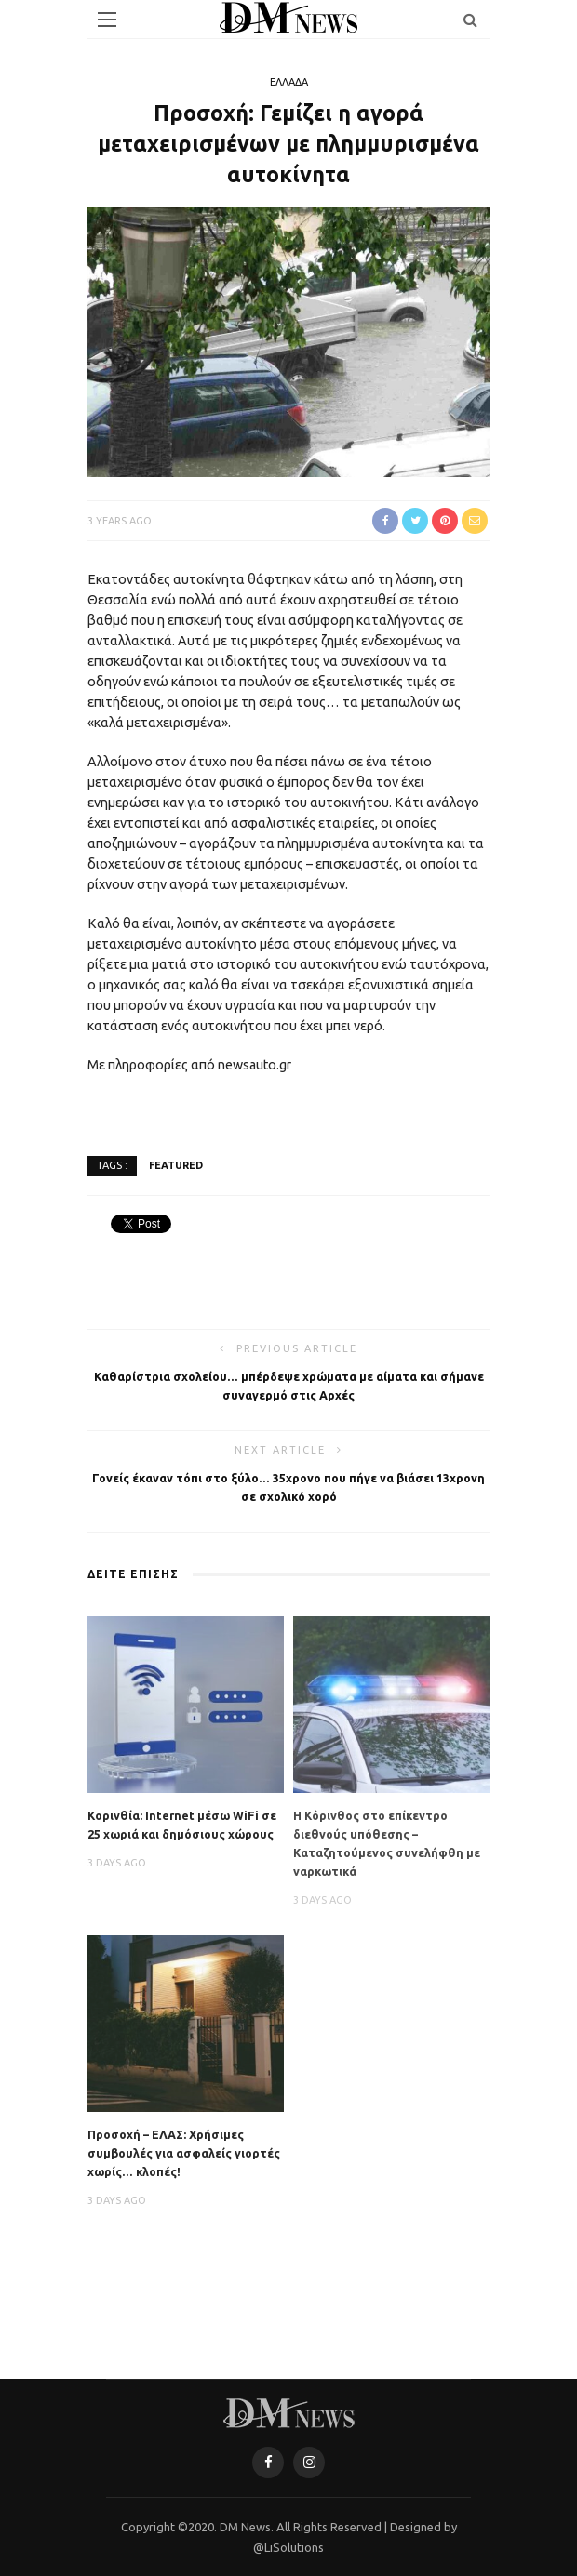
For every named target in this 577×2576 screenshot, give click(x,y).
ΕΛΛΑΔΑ (289, 81)
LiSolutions (294, 2547)
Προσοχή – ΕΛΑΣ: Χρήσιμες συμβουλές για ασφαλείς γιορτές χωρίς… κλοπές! (183, 2153)
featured (176, 1165)
